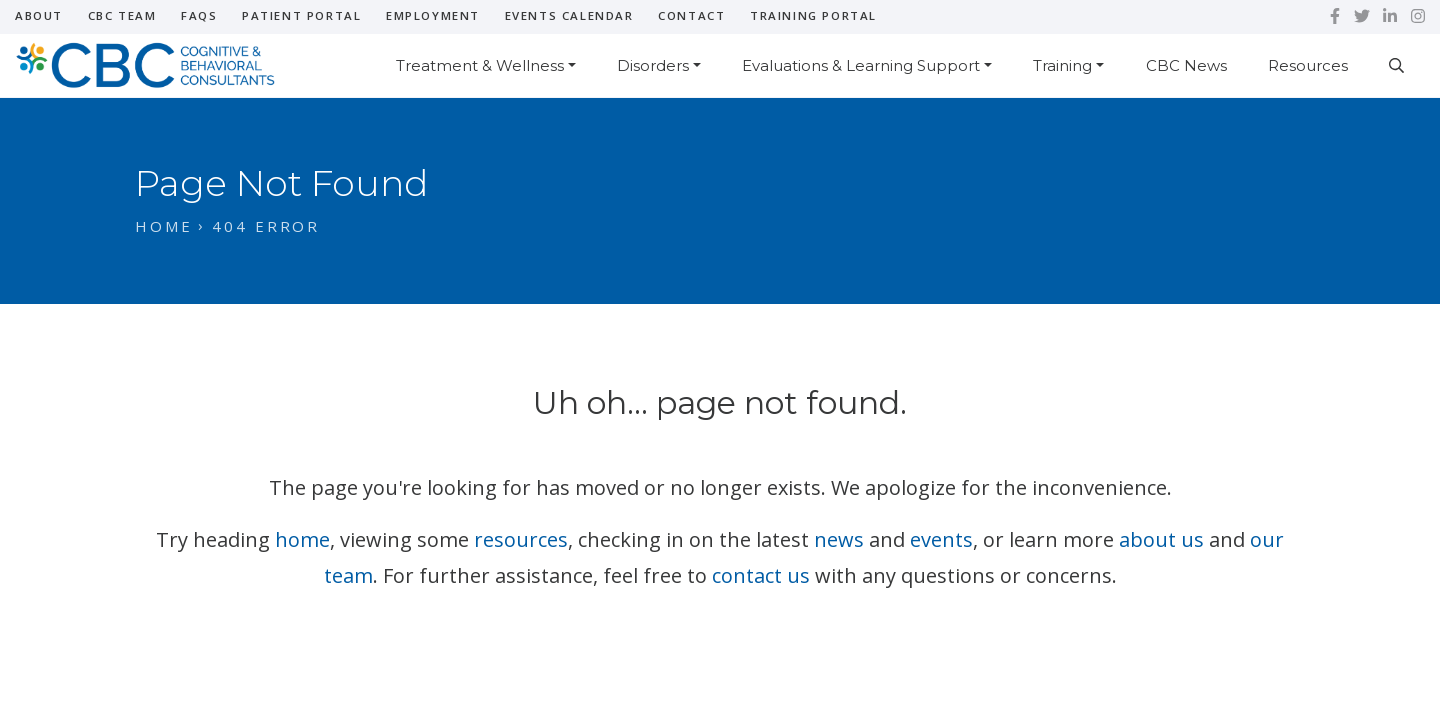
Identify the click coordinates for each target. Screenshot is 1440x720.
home (302, 539)
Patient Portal (301, 15)
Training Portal (813, 15)
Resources (1308, 65)
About (39, 15)
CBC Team (122, 15)
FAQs (199, 15)
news (839, 539)
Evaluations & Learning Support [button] (861, 65)
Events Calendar (569, 15)
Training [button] (1062, 65)
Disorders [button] (653, 65)
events (941, 539)
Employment (433, 15)
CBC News (1186, 65)
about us (1161, 539)
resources (521, 539)
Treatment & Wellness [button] (480, 65)
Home (164, 226)
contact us (761, 575)
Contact (691, 15)
